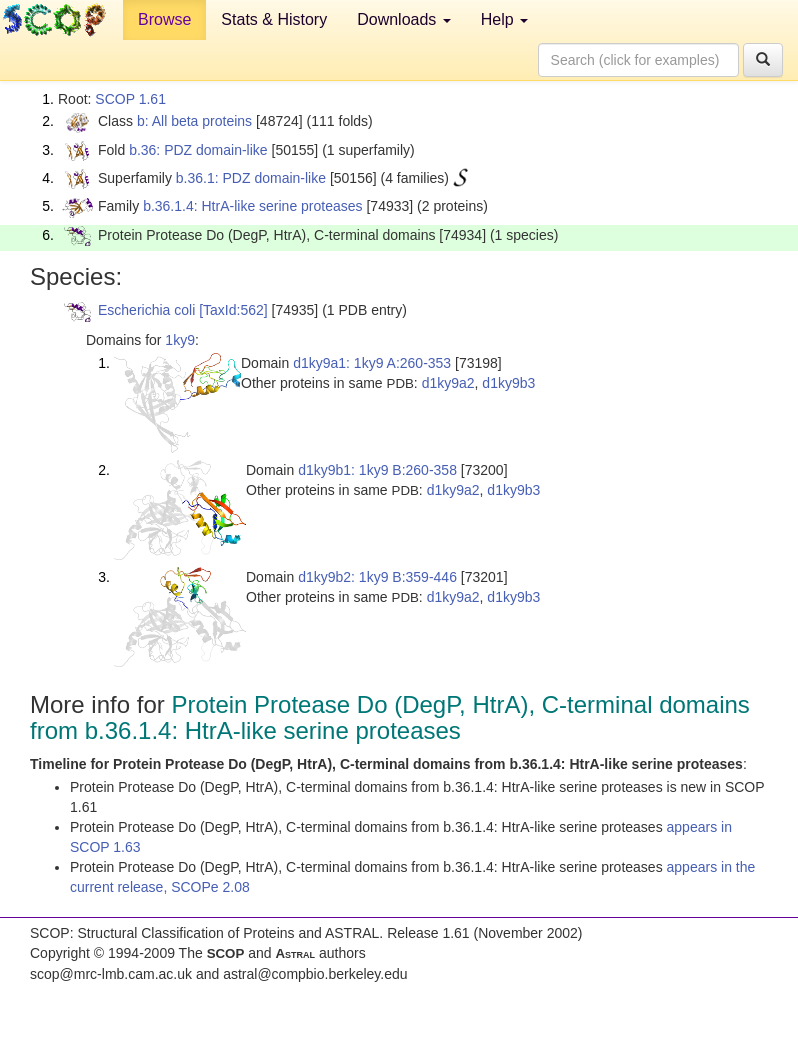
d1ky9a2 (448, 383)
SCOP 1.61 (130, 99)
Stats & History (274, 19)
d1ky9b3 (508, 383)
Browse (164, 19)
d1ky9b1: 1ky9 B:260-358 (377, 470)
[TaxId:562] (233, 310)
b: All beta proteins (194, 121)
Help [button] (504, 19)
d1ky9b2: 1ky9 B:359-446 (377, 577)
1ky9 (180, 340)
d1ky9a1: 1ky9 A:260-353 (372, 363)
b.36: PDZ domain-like (198, 150)
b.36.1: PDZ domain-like (251, 178)
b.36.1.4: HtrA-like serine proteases (252, 206)
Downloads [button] (404, 19)
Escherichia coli (146, 310)
